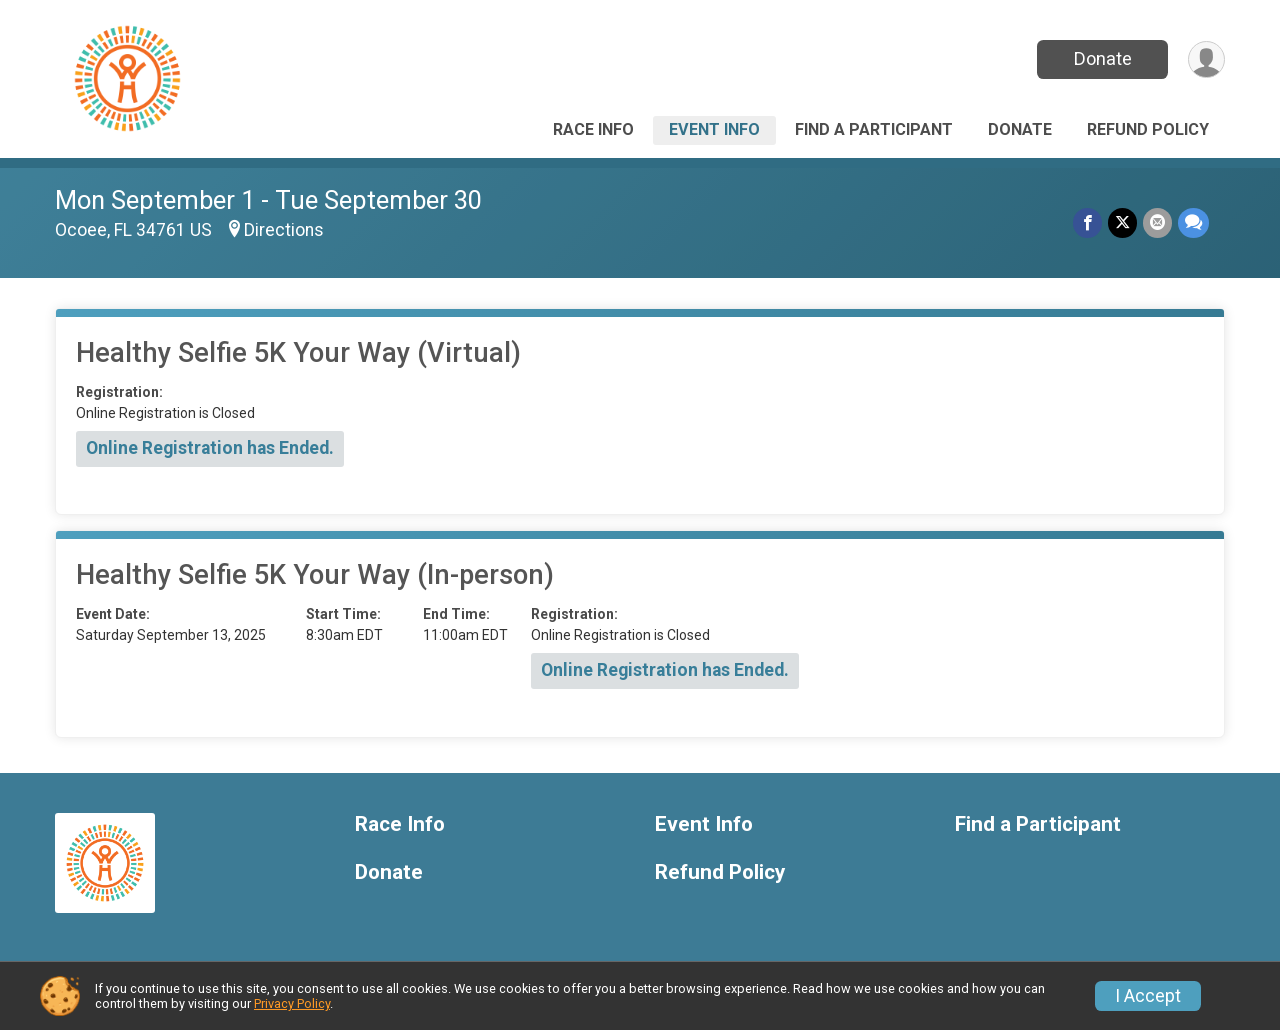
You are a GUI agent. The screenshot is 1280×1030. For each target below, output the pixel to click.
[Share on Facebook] (1087, 222)
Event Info (714, 129)
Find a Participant (874, 129)
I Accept (1148, 996)
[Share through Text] (1193, 222)
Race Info (593, 129)
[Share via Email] (1157, 222)
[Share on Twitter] (1122, 222)
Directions (284, 230)
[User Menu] (1206, 59)
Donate (1103, 58)
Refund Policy (1148, 129)
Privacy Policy (292, 1003)
